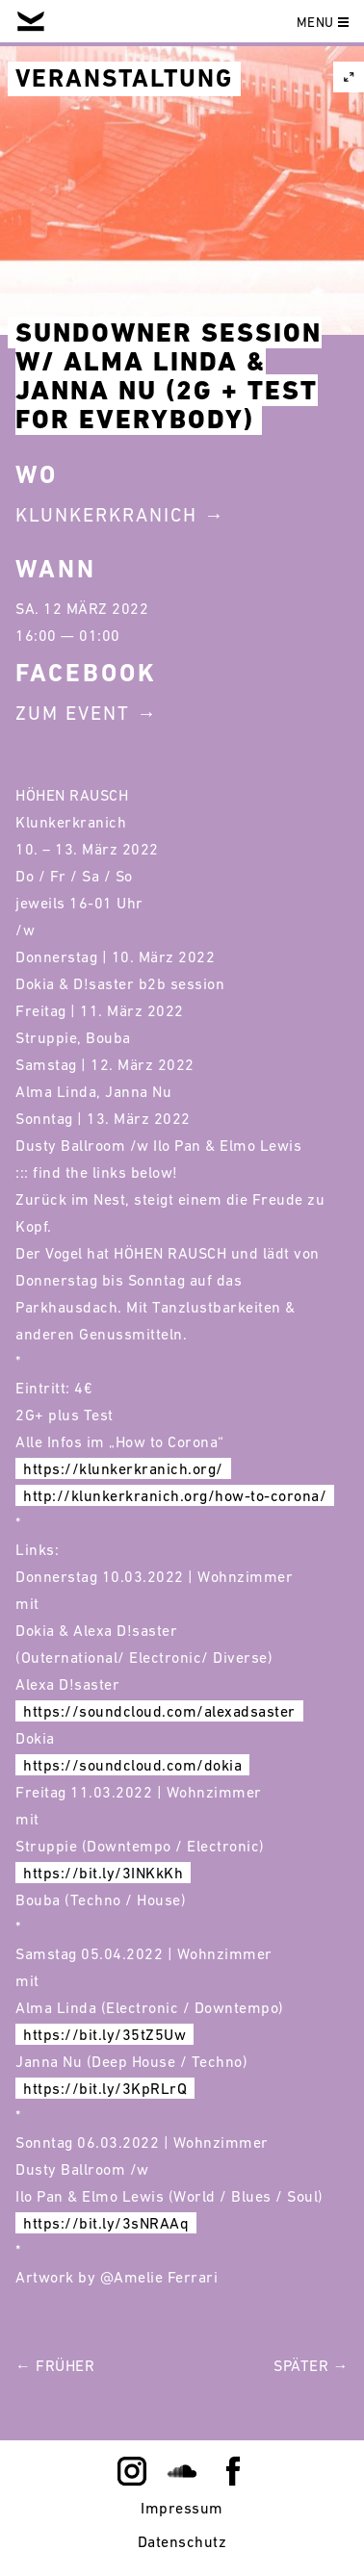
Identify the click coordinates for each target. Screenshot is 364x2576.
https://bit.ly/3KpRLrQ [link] (105, 2088)
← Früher (54, 2365)
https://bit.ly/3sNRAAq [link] (106, 2223)
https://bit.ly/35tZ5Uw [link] (104, 2034)
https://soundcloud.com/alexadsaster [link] (159, 1711)
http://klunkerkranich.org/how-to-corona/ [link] (174, 1495)
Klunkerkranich (106, 514)
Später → (311, 2365)
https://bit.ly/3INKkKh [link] (103, 1872)
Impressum (182, 2507)
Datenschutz (182, 2541)
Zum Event (72, 713)
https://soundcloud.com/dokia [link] (132, 1764)
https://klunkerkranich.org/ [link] (123, 1468)
